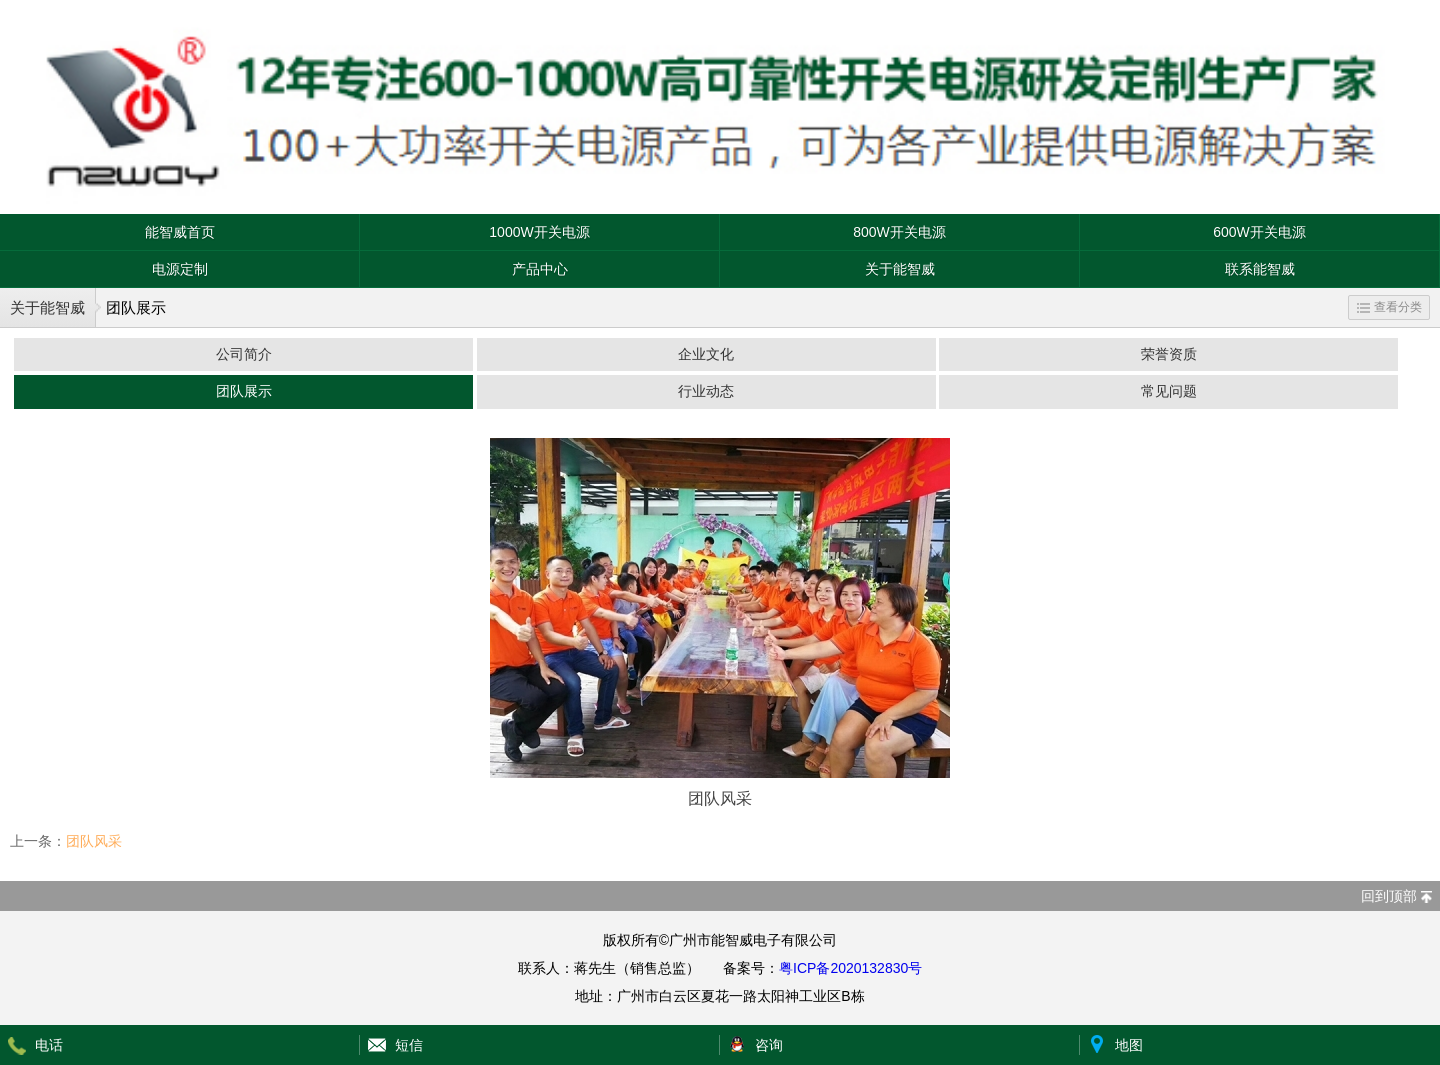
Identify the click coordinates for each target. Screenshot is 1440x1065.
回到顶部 (1389, 896)
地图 (1129, 1045)
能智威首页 (180, 232)
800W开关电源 (899, 232)
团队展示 (244, 391)
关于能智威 (900, 269)
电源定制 (180, 269)
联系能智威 (1260, 269)
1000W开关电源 (539, 232)
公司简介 (244, 354)
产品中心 (540, 269)
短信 (409, 1045)
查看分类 (1389, 307)
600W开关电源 (1259, 232)
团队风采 (94, 841)
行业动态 (706, 391)
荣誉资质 (1169, 354)
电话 (49, 1045)
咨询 (769, 1045)
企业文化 (706, 354)
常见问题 (1169, 391)
